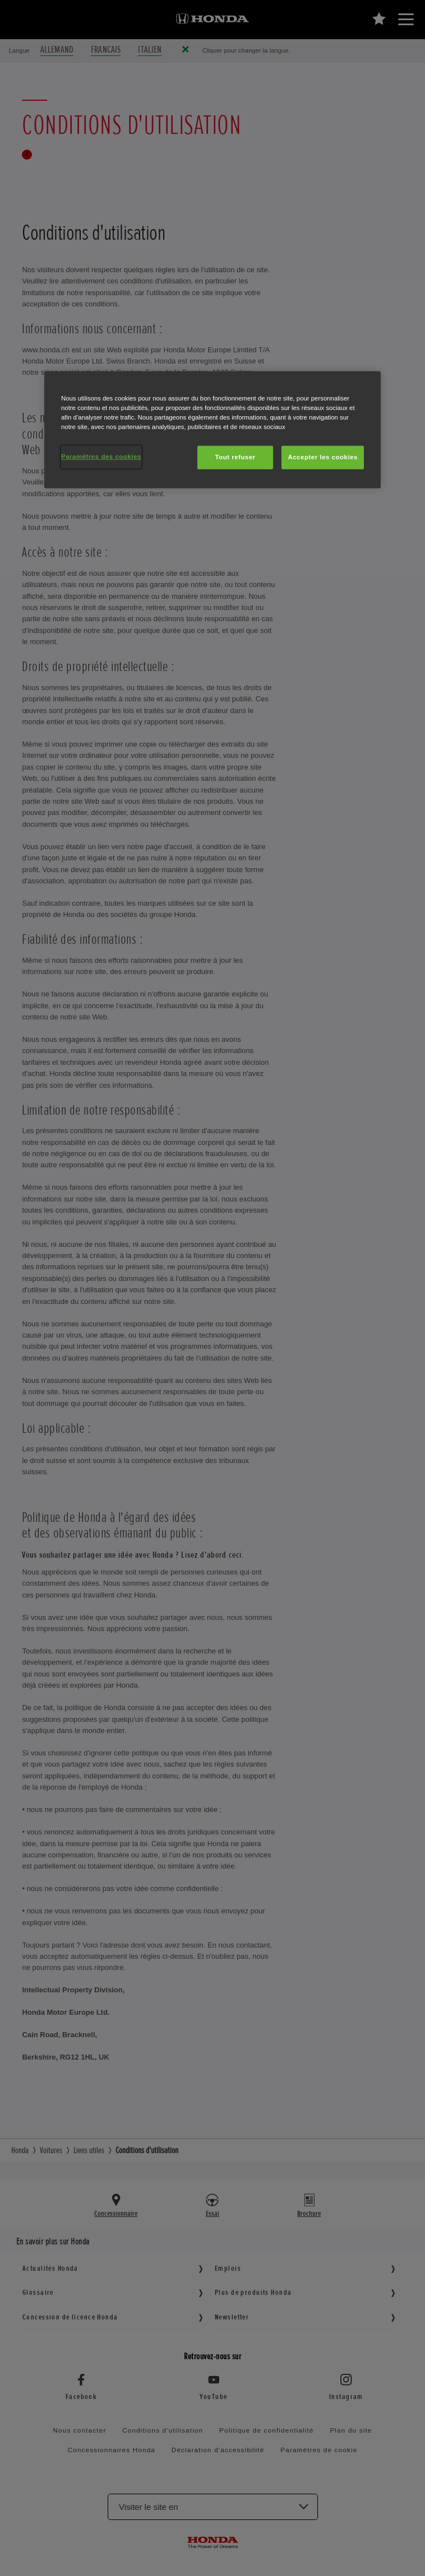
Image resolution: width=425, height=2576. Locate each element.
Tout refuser (235, 457)
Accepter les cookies (323, 457)
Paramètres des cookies (101, 456)
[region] (212, 429)
